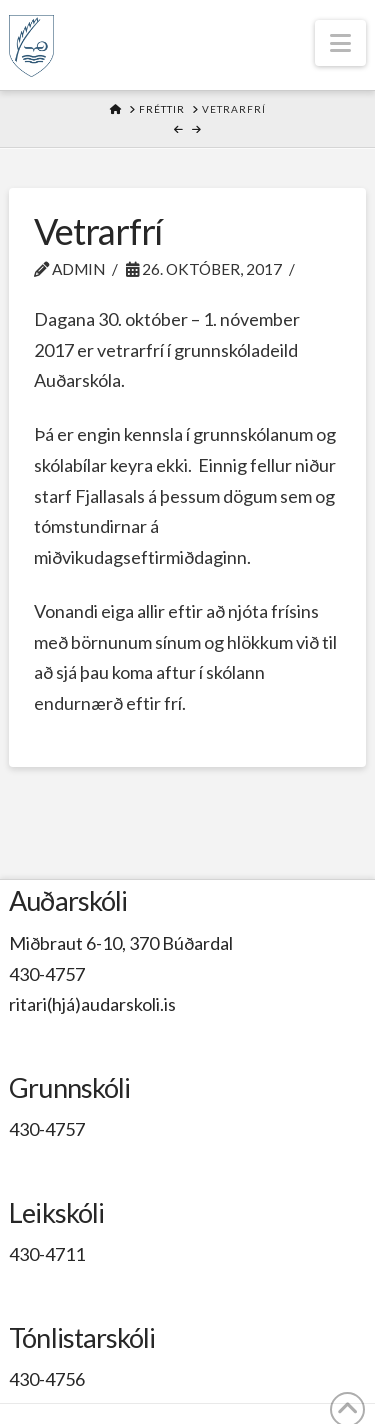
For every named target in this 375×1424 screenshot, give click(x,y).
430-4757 (47, 974)
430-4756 (47, 1379)
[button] (340, 43)
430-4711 (47, 1254)
